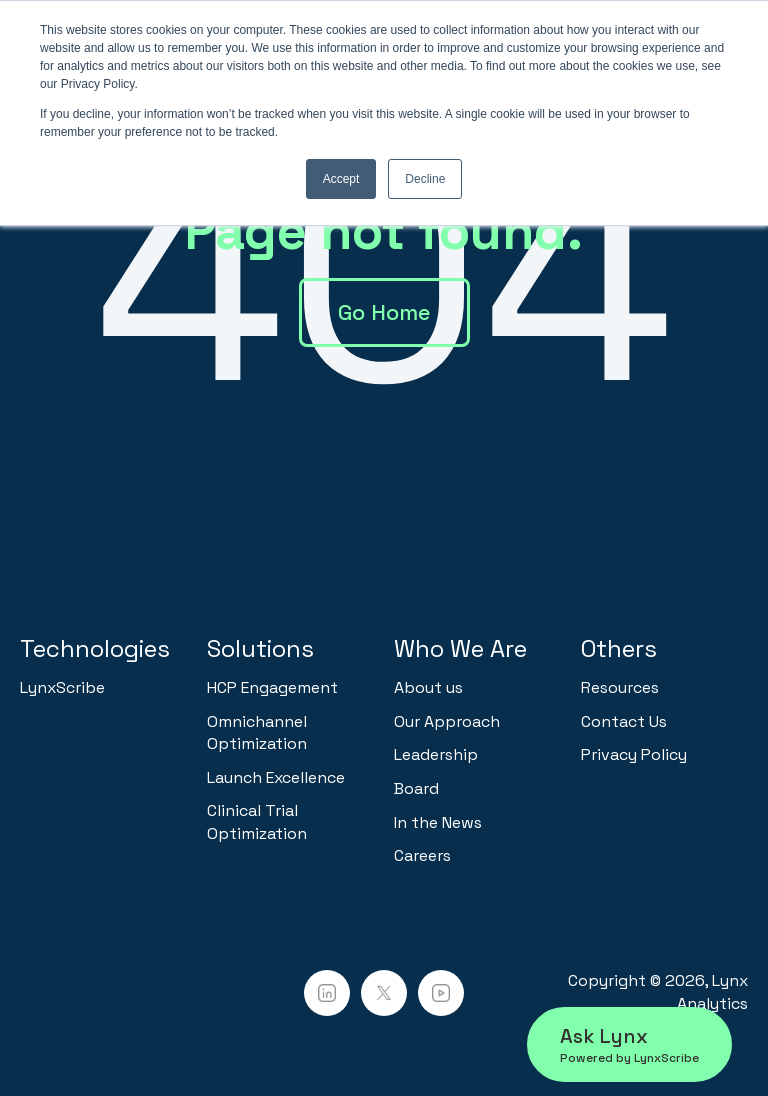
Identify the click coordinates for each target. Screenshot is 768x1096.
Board (416, 788)
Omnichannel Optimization (257, 732)
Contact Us (624, 721)
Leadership (436, 754)
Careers (422, 855)
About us (428, 687)
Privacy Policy (634, 754)
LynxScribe (62, 687)
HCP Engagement (272, 687)
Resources (620, 687)
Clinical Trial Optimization (257, 821)
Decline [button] (425, 179)
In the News (438, 822)
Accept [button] (341, 179)
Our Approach (447, 721)
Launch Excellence (276, 777)
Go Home (384, 312)
